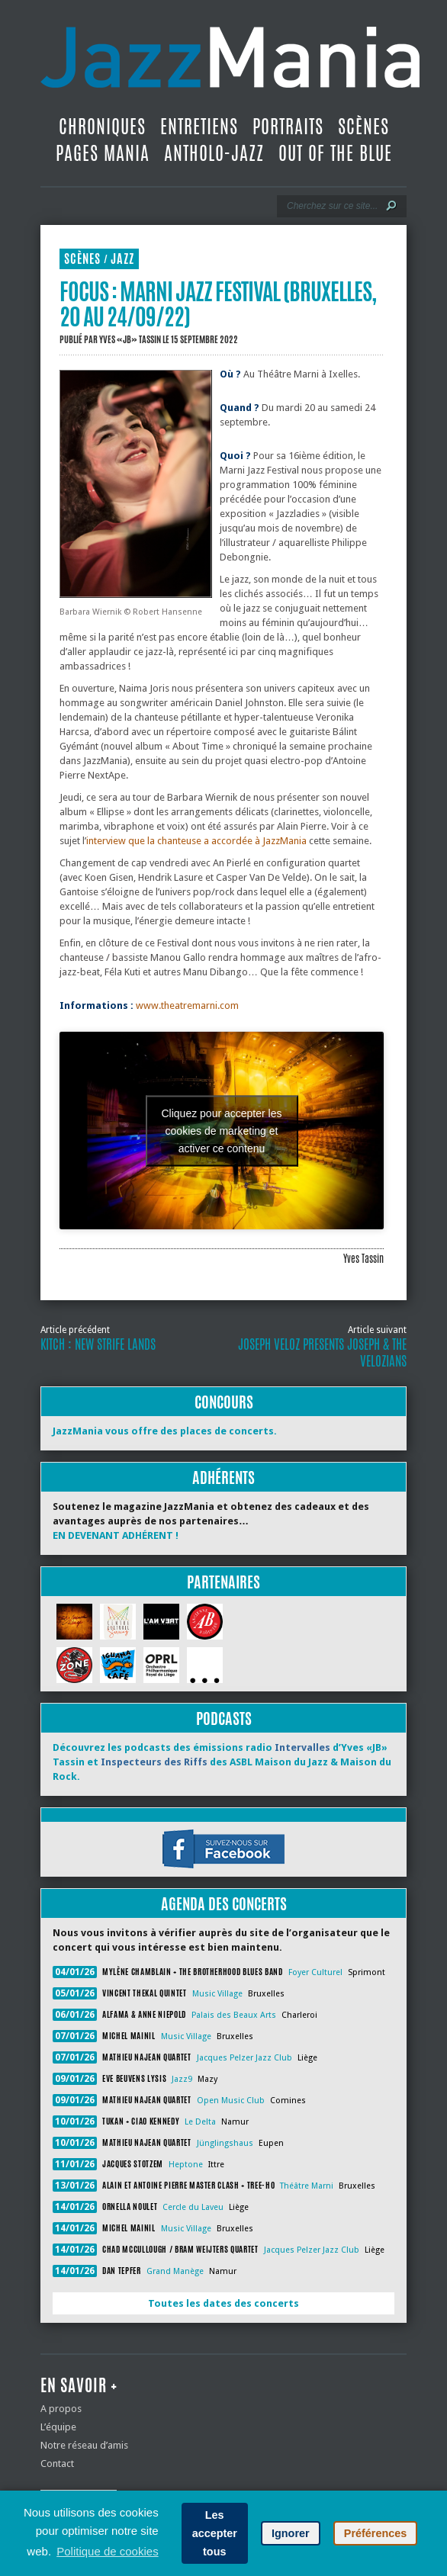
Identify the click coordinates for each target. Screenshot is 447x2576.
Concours (224, 1402)
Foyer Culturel (315, 1972)
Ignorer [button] (291, 2533)
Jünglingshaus (225, 2143)
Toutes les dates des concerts (223, 2303)
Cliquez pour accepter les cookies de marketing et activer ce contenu (222, 1130)
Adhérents (223, 1477)
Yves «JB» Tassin (130, 339)
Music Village (217, 1994)
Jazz (122, 259)
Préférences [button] (375, 2533)
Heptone (186, 2165)
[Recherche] (331, 206)
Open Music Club (231, 2100)
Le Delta (200, 2122)
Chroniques (102, 127)
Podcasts (224, 1718)
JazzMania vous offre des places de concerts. (165, 1431)
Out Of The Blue (335, 153)
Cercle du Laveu (193, 2207)
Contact (57, 2463)
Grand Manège (175, 2271)
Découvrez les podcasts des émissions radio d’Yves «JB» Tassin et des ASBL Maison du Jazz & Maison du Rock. (222, 1762)
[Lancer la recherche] (391, 206)
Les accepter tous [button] (214, 2533)
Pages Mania (103, 153)
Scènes (363, 127)
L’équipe (58, 2427)
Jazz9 (182, 2079)
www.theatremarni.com (187, 1005)
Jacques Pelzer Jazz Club (244, 2058)
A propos (61, 2408)
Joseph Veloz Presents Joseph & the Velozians (322, 1352)
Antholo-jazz (214, 153)
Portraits (287, 127)
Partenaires (223, 1582)
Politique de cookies (107, 2551)
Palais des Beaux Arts (233, 2015)
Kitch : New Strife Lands (98, 1344)
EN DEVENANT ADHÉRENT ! (115, 1535)
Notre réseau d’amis (84, 2445)
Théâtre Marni (306, 2186)
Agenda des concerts (224, 1904)
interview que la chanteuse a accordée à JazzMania (196, 840)
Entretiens (199, 127)
